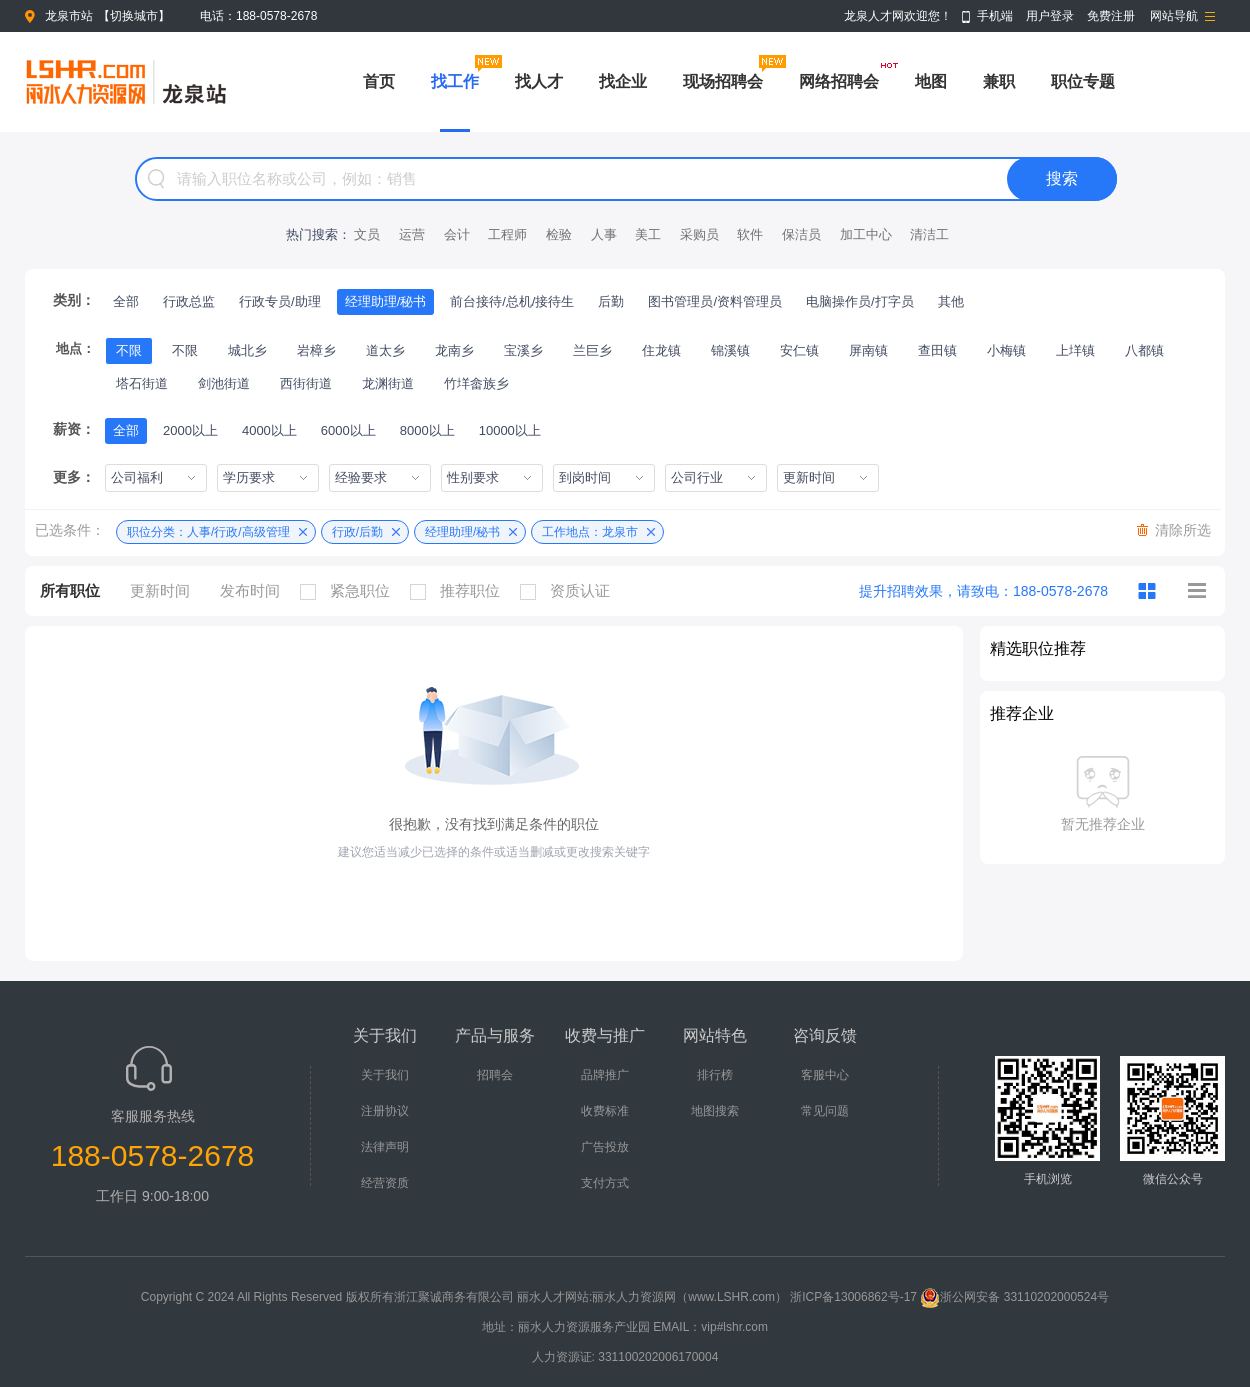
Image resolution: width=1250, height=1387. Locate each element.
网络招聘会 (839, 81)
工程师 (507, 234)
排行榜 (715, 1075)
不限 (129, 350)
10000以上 (510, 430)
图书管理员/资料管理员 (715, 301)
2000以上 (190, 430)
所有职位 (70, 590)
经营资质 (385, 1183)
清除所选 (1183, 530)
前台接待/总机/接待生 (512, 301)
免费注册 (1111, 16)
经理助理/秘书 (386, 301)
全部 (126, 301)
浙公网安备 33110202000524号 (1014, 1297)
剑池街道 (224, 383)
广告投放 (605, 1147)
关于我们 (385, 1075)
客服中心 (825, 1075)
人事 (604, 234)
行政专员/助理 (280, 301)
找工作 (455, 81)
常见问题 (825, 1111)
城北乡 (247, 350)
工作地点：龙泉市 (590, 532)
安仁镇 (799, 350)
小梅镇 (1006, 350)
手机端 (995, 16)
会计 (457, 234)
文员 (367, 234)
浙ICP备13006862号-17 (853, 1297)
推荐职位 (460, 591)
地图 (931, 81)
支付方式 (605, 1183)
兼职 (999, 81)
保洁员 (801, 234)
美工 (648, 234)
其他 (951, 301)
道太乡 (385, 350)
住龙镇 (661, 350)
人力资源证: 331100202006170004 (625, 1357)
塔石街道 (142, 383)
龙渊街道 (388, 383)
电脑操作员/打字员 (860, 301)
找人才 (539, 81)
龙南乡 (454, 350)
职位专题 (1083, 81)
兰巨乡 (592, 350)
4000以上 (269, 430)
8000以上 (427, 430)
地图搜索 (715, 1111)
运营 (412, 234)
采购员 (699, 234)
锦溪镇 (730, 350)
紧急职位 (350, 591)
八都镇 (1144, 350)
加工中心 (866, 234)
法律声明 (385, 1147)
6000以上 (348, 430)
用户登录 (1050, 16)
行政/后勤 (357, 532)
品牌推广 (605, 1075)
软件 (750, 234)
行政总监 (189, 301)
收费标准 (605, 1111)
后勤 (611, 301)
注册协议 (385, 1111)
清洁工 (929, 234)
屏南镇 (868, 350)
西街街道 (306, 383)
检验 (559, 234)
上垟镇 (1075, 350)
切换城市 (134, 16)
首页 (379, 81)
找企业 (623, 81)
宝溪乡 (523, 350)
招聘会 (495, 1075)
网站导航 (1174, 16)
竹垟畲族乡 (476, 383)
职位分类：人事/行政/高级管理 (208, 532)
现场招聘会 (723, 81)
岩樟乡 (316, 350)
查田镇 (937, 350)
